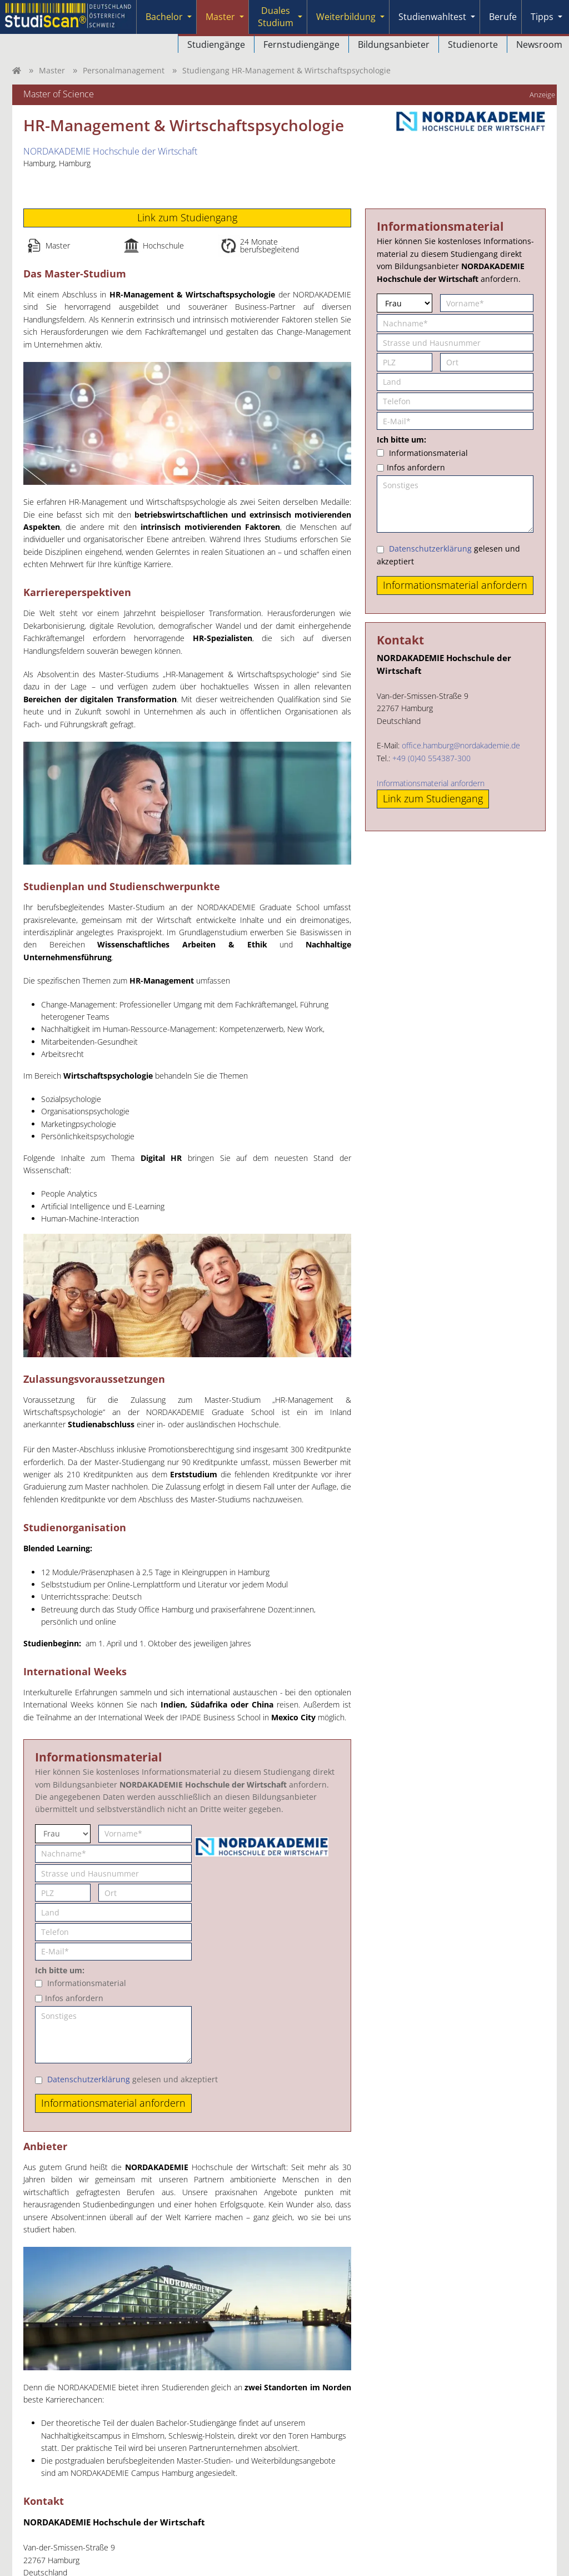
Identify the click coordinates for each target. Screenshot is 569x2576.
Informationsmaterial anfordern (431, 783)
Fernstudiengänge (301, 44)
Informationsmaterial (86, 1983)
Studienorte (473, 44)
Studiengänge (216, 44)
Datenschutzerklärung (88, 2079)
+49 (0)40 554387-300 (431, 758)
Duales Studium (275, 16)
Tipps (542, 17)
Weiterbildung (346, 17)
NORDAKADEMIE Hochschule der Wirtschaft (110, 151)
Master (220, 17)
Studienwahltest (432, 17)
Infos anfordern (74, 1998)
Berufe (503, 17)
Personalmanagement (123, 70)
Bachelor (164, 17)
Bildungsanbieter (394, 44)
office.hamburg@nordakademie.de (461, 745)
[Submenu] (189, 17)
